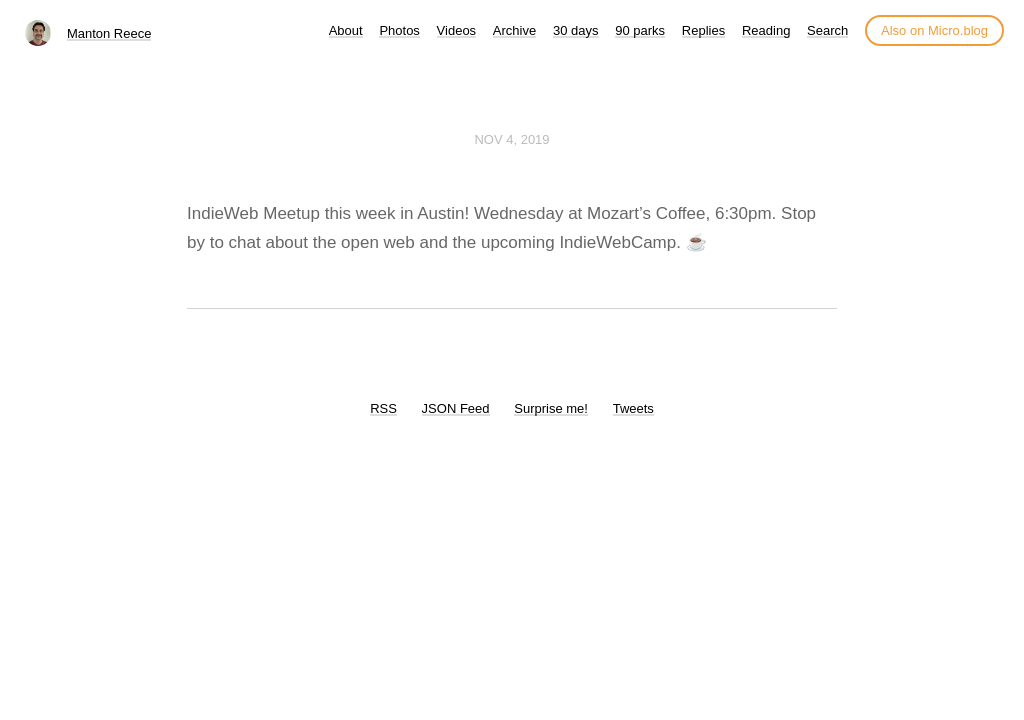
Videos (457, 30)
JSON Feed (456, 408)
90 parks (640, 30)
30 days (576, 30)
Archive (514, 30)
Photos (399, 30)
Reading (766, 30)
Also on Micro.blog (934, 30)
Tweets (633, 408)
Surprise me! (551, 408)
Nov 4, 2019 (511, 139)
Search (827, 30)
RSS (383, 408)
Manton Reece (109, 33)
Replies (703, 30)
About (346, 30)
